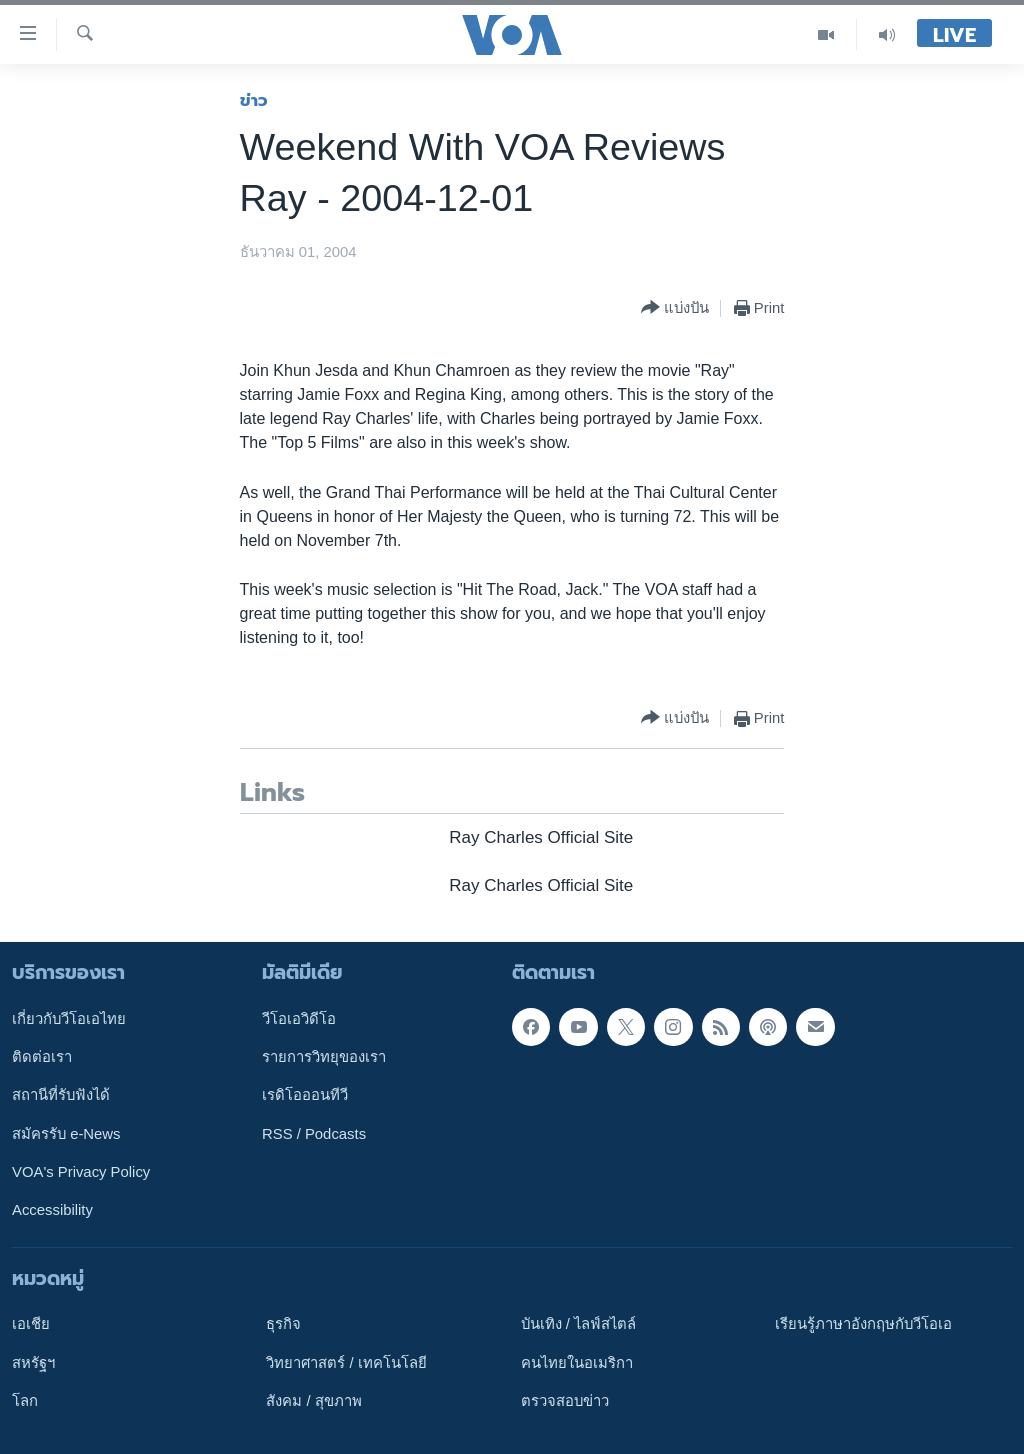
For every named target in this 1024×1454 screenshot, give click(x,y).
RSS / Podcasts (314, 1134)
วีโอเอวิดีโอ (299, 1019)
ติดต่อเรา (42, 1057)
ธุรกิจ (283, 1324)
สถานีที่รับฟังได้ (61, 1095)
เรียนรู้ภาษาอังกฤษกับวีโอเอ (863, 1324)
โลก (25, 1401)
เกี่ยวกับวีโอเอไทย (69, 1019)
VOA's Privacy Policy (81, 1172)
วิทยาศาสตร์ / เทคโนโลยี (346, 1363)
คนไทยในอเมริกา (577, 1363)
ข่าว (254, 100)
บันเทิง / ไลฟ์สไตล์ (578, 1324)
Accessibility (52, 1210)
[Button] (675, 308)
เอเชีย (31, 1324)
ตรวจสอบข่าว (565, 1401)
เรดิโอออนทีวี (305, 1095)
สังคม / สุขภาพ (313, 1401)
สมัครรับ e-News (66, 1134)
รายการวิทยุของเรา (324, 1057)
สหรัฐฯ (33, 1363)
